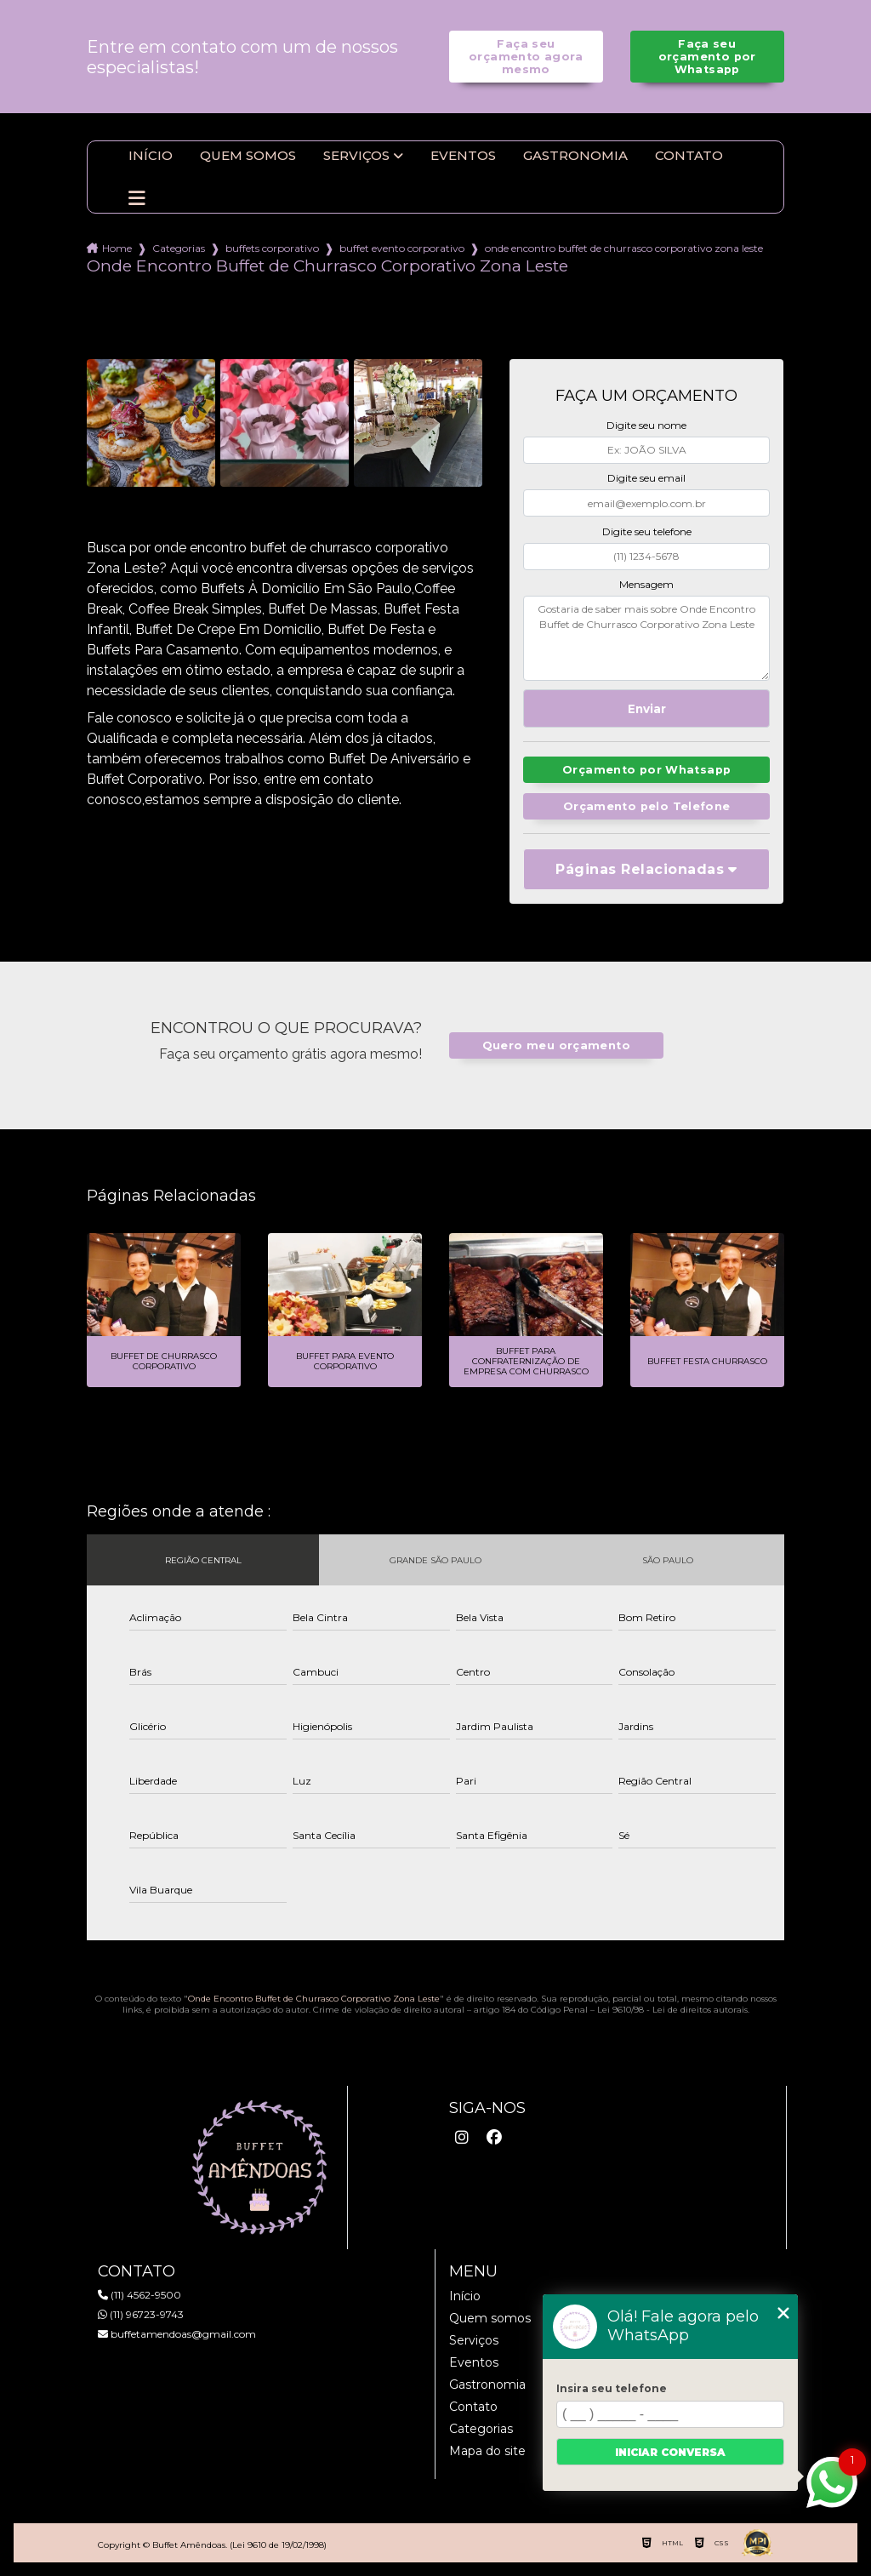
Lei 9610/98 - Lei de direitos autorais (672, 2009)
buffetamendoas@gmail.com (177, 2334)
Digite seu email (646, 477)
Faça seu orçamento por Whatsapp (707, 56)
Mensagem (646, 584)
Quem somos (248, 155)
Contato (689, 155)
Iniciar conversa (670, 2452)
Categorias (178, 248)
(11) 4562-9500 (139, 2294)
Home (117, 248)
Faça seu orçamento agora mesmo (526, 56)
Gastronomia (575, 155)
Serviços (356, 155)
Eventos (463, 155)
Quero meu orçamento (556, 1045)
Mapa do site (487, 2451)
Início (150, 155)
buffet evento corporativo (401, 248)
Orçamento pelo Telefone (647, 806)
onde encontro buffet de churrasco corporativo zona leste (624, 248)
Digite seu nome (646, 425)
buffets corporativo (272, 248)
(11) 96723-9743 (141, 2314)
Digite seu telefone (647, 531)
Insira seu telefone (611, 2388)
